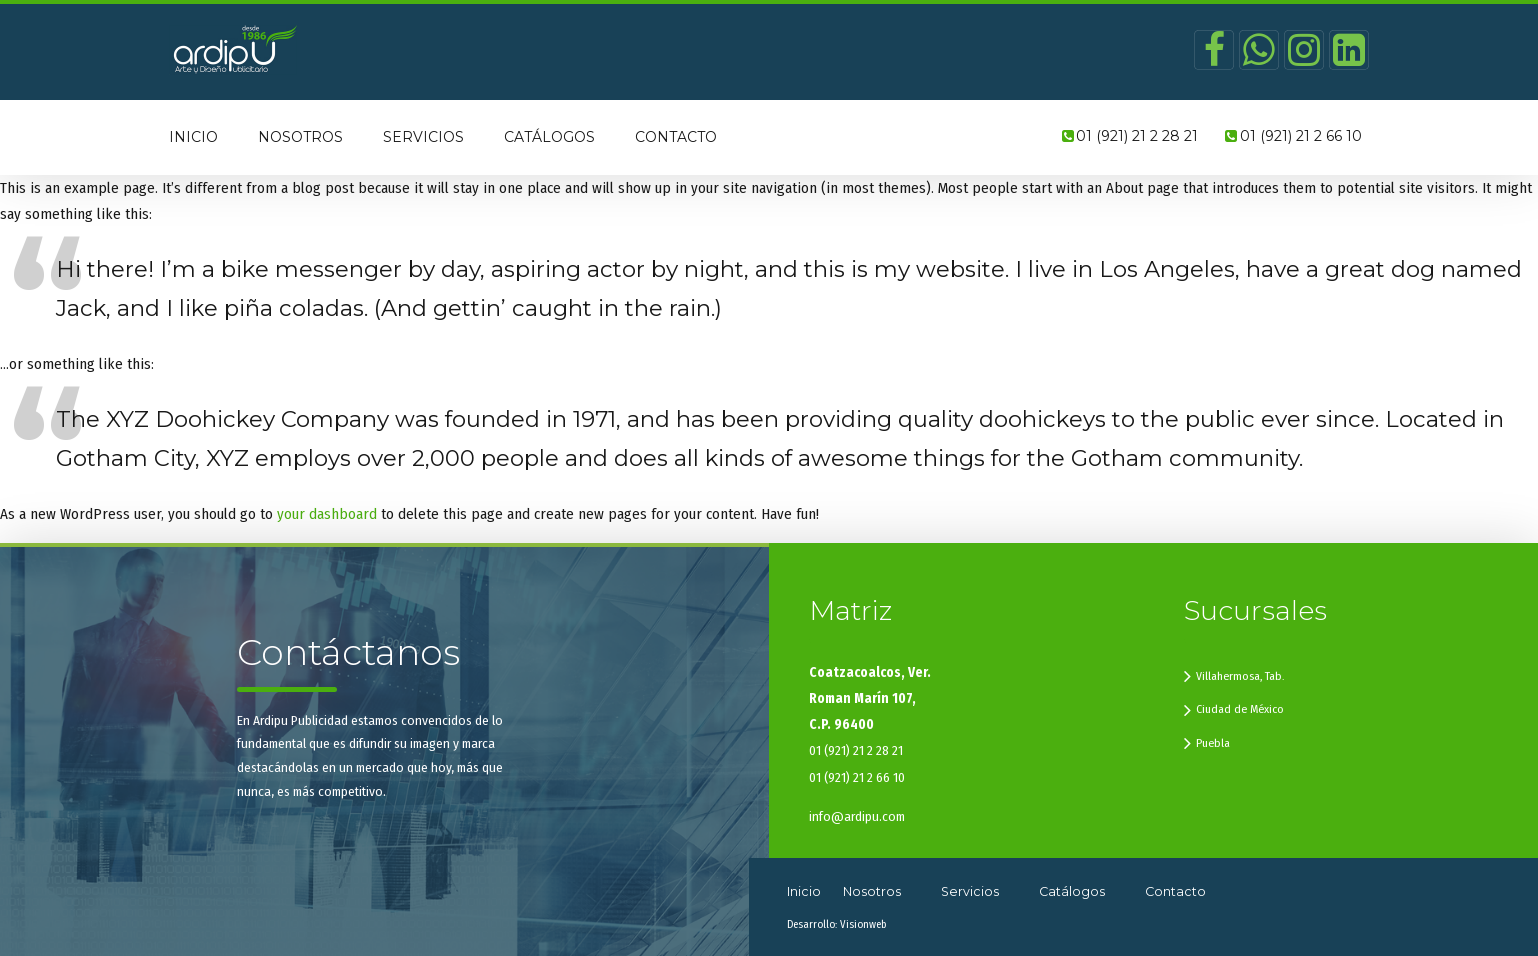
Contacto (676, 137)
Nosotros (300, 137)
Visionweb (863, 924)
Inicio (193, 137)
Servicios (423, 137)
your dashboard (327, 514)
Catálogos (549, 137)
